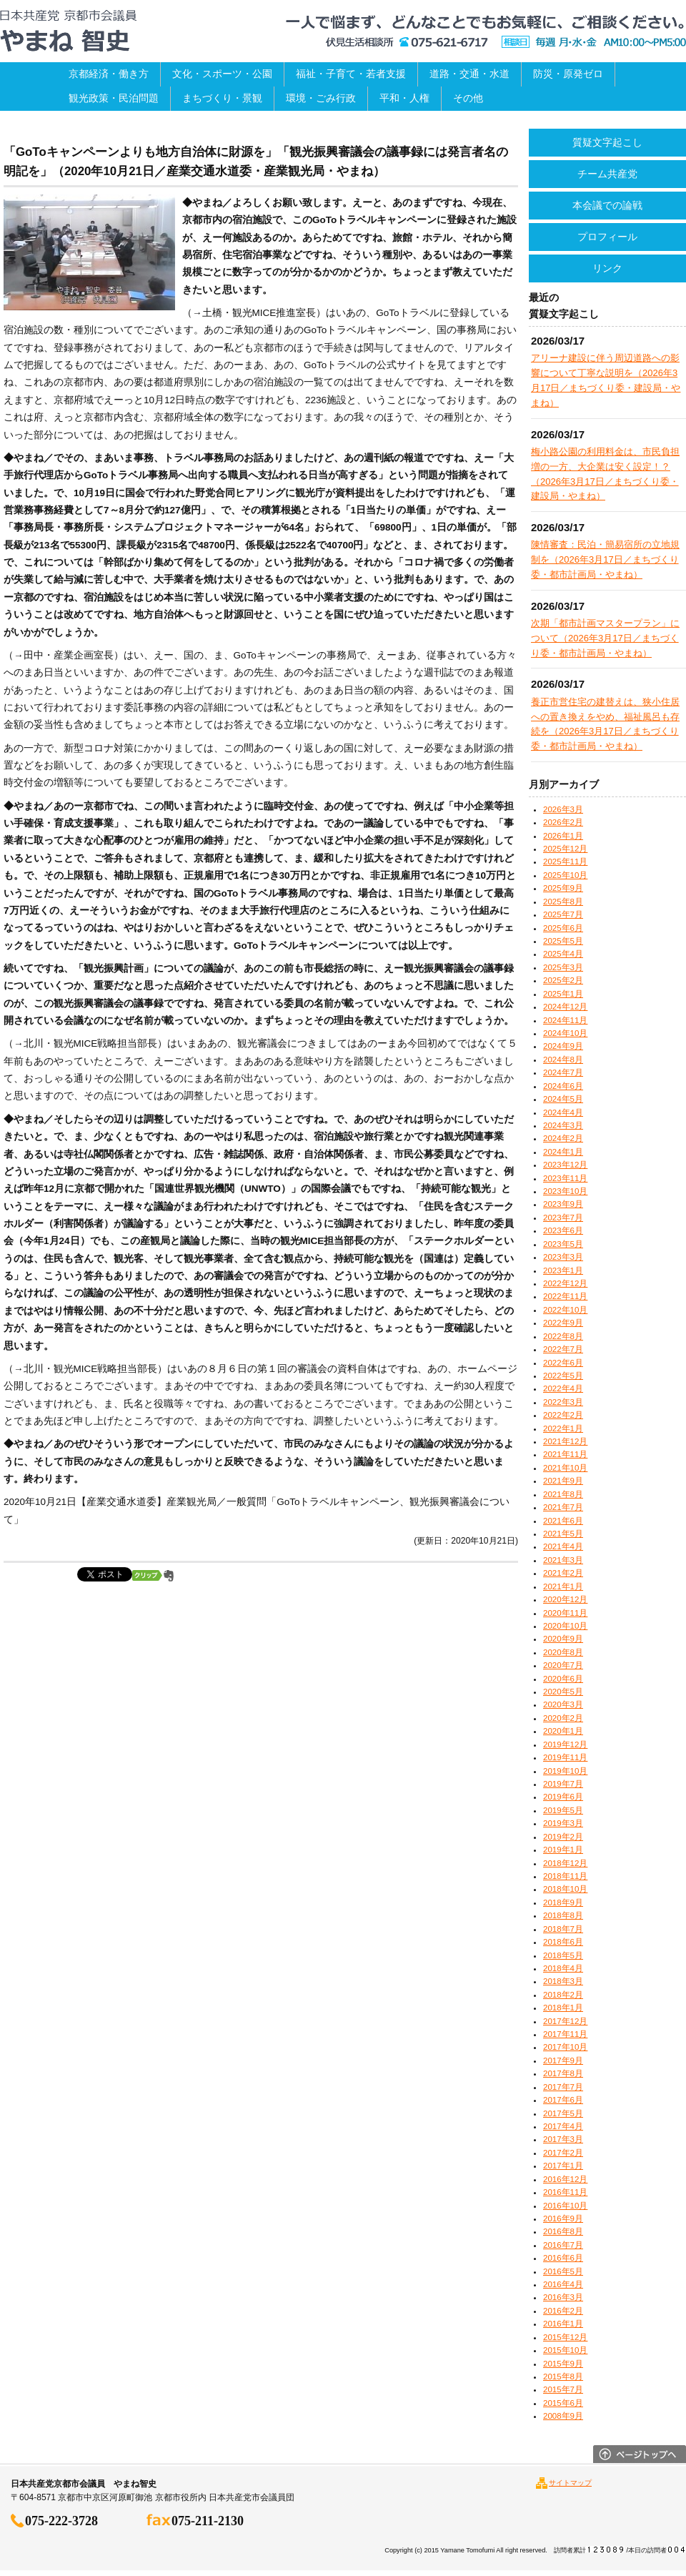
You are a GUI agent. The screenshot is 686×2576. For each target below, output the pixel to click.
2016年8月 (563, 2231)
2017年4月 (563, 2126)
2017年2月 (563, 2152)
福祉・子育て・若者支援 (351, 73)
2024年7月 (563, 1072)
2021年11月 (565, 1454)
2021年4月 (563, 1546)
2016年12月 (565, 2179)
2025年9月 (563, 888)
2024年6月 (563, 1086)
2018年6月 (563, 1942)
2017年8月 (563, 2073)
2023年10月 (565, 1191)
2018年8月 (563, 1915)
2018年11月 (565, 1876)
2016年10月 (565, 2205)
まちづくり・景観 (222, 98)
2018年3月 (563, 1981)
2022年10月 (565, 1310)
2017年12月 (565, 2021)
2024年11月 (565, 1020)
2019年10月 (565, 1771)
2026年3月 (563, 809)
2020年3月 (563, 1704)
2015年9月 (563, 2363)
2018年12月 (565, 1863)
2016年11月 (565, 2192)
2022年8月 (563, 1336)
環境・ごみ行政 (321, 98)
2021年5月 (563, 1533)
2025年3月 (563, 967)
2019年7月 (563, 1784)
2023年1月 (563, 1270)
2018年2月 (563, 1994)
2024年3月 (563, 1125)
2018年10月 (565, 1889)
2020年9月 (563, 1638)
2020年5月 (563, 1691)
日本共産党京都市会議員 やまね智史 (68, 31)
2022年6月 (563, 1362)
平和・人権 (404, 98)
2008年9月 (563, 2416)
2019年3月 (563, 1823)
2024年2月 (563, 1138)
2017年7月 (563, 2087)
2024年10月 (565, 1033)
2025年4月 (563, 953)
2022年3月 (563, 1402)
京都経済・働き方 (109, 73)
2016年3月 (563, 2297)
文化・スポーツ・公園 (222, 73)
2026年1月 (563, 835)
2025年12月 (565, 848)
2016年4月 (563, 2284)
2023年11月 (565, 1178)
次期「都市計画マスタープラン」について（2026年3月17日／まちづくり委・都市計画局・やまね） (605, 638)
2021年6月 (563, 1520)
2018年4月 (563, 1968)
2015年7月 (563, 2389)
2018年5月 (563, 1955)
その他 (468, 98)
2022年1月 (563, 1428)
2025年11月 (565, 861)
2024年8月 (563, 1059)
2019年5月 (563, 1810)
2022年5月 (563, 1375)
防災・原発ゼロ (568, 73)
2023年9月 (563, 1204)
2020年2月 (563, 1718)
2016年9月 (563, 2218)
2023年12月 (565, 1164)
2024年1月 (563, 1152)
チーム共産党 (607, 173)
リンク (607, 268)
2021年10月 (565, 1468)
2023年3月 (563, 1257)
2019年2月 (563, 1836)
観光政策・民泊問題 (114, 98)
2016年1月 (563, 2323)
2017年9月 (563, 2060)
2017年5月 (563, 2113)
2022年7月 (563, 1349)
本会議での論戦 (607, 205)
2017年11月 (565, 2034)
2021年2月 (563, 1573)
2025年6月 (563, 928)
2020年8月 (563, 1652)
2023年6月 (563, 1230)
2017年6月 (563, 2100)
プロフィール (607, 236)
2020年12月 (565, 1599)
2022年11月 (565, 1296)
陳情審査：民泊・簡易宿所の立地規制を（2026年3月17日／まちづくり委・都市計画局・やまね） (605, 559)
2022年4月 (563, 1388)
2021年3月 (563, 1560)
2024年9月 (563, 1046)
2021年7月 (563, 1507)
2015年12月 (565, 2337)
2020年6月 (563, 1678)
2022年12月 (565, 1283)
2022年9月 (563, 1322)
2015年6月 (563, 2403)
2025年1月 (563, 994)
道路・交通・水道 (469, 73)
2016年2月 (563, 2310)
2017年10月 (565, 2047)
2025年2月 (563, 980)
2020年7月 (563, 1665)
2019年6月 (563, 1796)
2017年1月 (563, 2165)
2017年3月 (563, 2139)
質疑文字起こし (607, 142)
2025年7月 (563, 914)
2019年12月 (565, 1744)
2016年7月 (563, 2245)
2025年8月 (563, 901)
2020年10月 (565, 1626)
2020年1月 (563, 1731)
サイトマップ (570, 2483)
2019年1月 (563, 1849)
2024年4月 (563, 1112)
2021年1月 (563, 1586)
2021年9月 (563, 1480)
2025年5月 (563, 941)
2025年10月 (565, 875)
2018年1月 (563, 2007)
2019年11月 (565, 1757)
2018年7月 (563, 1929)
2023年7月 (563, 1217)
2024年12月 (565, 1006)
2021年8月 (563, 1494)
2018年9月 (563, 1902)
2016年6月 (563, 2258)
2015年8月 (563, 2376)
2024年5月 (563, 1099)
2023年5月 (563, 1244)
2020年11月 (565, 1613)
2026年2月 (563, 822)
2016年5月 (563, 2271)
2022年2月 (563, 1415)
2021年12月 (565, 1441)
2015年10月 (565, 2350)
